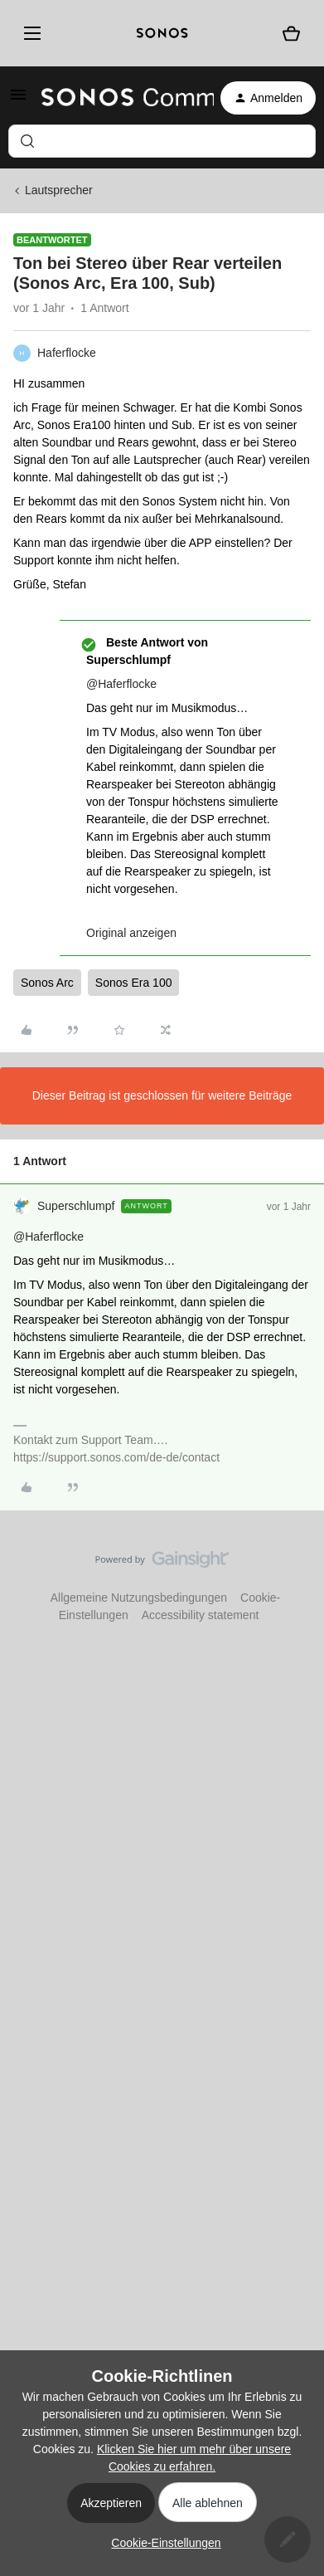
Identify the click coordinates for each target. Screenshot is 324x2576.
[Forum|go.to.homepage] (117, 98)
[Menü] (29, 33)
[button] (18, 100)
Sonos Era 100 (133, 982)
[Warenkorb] (291, 32)
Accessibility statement (200, 1615)
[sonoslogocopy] (162, 33)
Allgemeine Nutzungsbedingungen (139, 1597)
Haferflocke (66, 352)
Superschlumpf (75, 1205)
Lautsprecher (59, 190)
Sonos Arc (47, 982)
